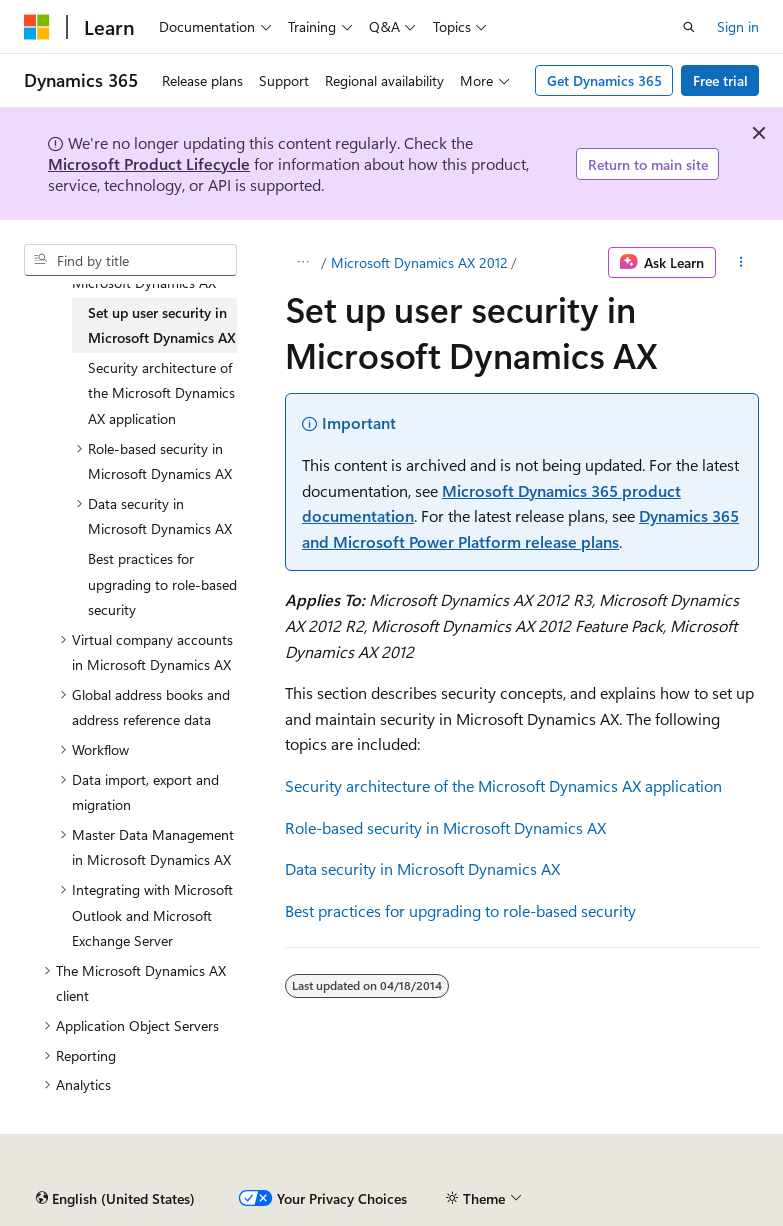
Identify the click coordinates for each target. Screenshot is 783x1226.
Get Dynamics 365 (604, 80)
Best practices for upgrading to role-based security (460, 910)
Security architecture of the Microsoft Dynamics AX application (503, 785)
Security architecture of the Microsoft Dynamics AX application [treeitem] (161, 393)
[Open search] (689, 27)
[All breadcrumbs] (302, 263)
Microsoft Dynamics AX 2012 (419, 262)
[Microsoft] (37, 27)
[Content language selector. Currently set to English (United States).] (115, 1199)
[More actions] (741, 263)
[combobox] (130, 260)
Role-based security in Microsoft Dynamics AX (445, 827)
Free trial (720, 80)
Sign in (738, 26)
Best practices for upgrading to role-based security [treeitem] (162, 584)
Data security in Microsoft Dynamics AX (422, 868)
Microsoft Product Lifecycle (149, 163)
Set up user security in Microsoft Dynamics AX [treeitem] (162, 325)
